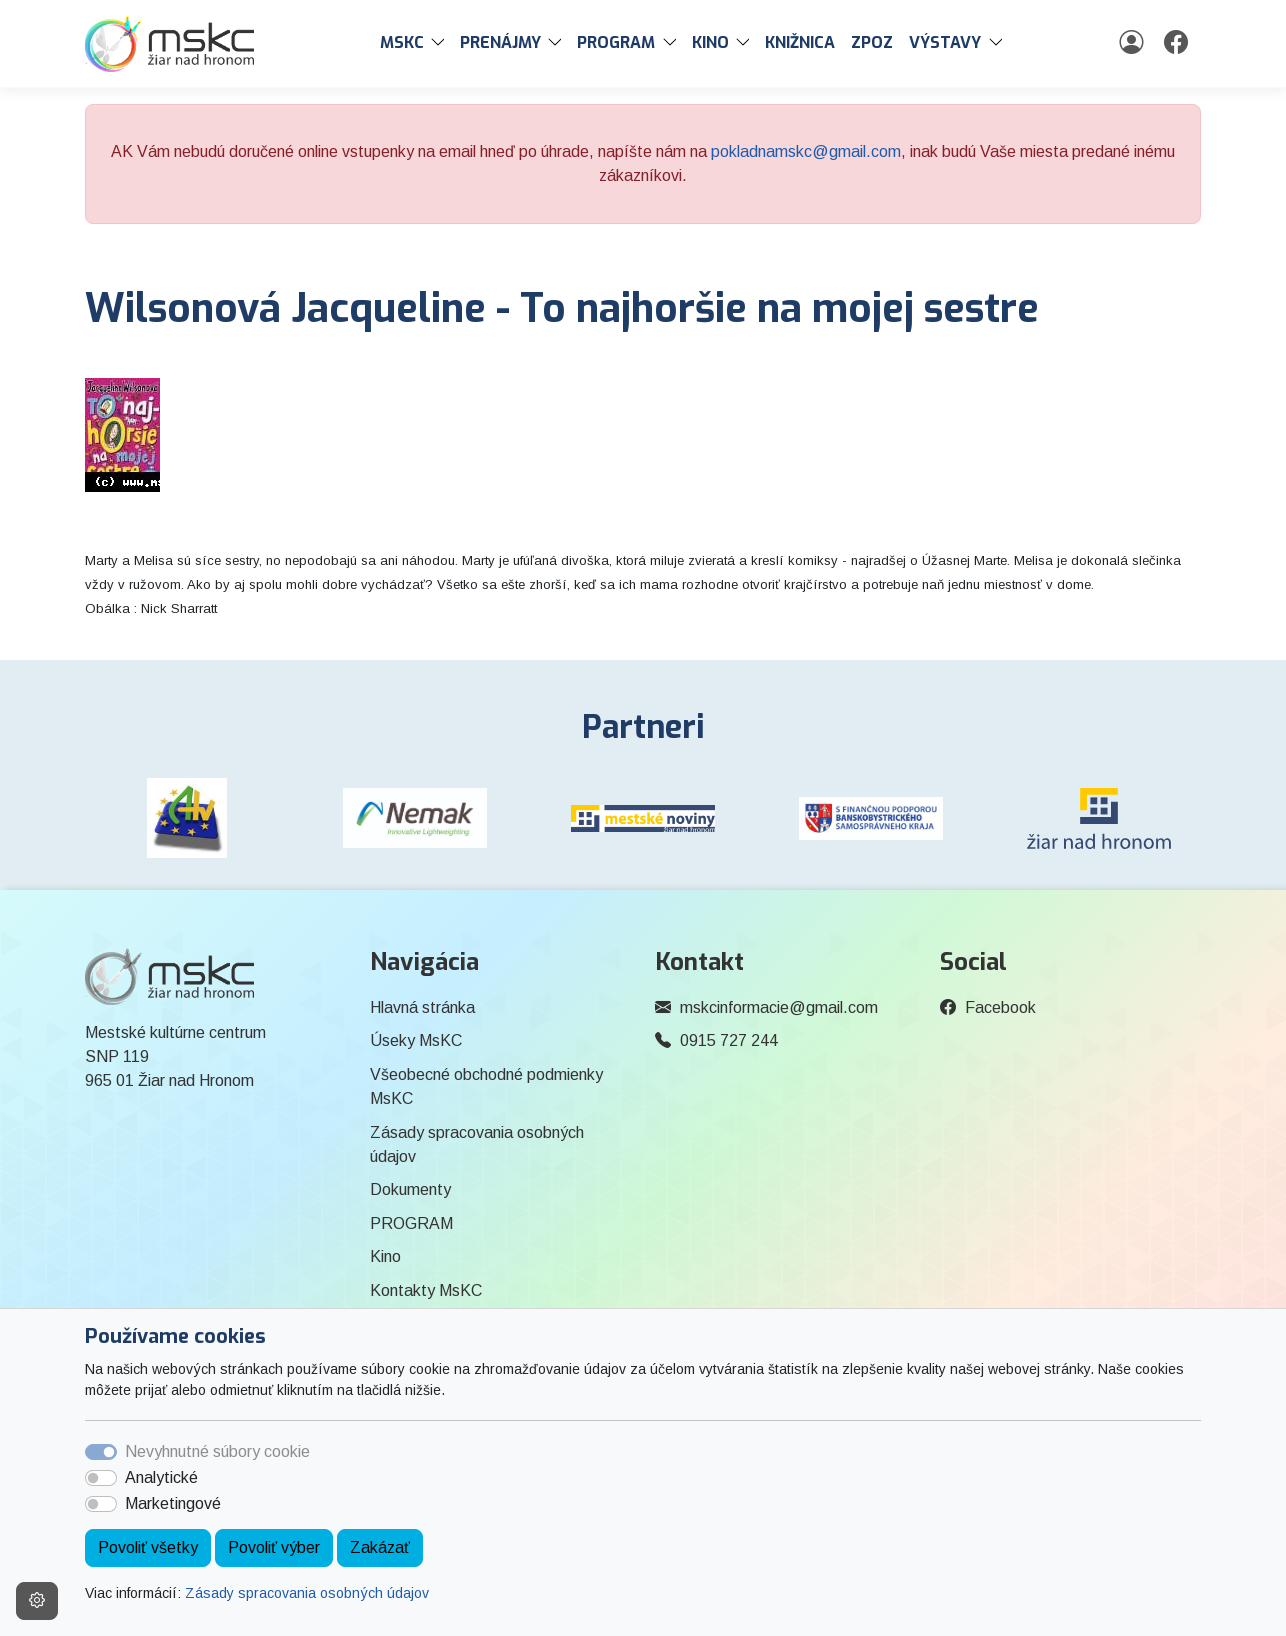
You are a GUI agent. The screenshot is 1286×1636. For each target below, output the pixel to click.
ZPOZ (872, 42)
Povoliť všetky (148, 1547)
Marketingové (173, 1503)
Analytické (161, 1477)
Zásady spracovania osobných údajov (307, 1593)
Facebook (1000, 1007)
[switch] (101, 1478)
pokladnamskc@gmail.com (806, 151)
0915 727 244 (729, 1040)
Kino (385, 1256)
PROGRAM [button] (616, 42)
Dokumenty (410, 1189)
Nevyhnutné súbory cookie (217, 1451)
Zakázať (380, 1547)
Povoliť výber (274, 1547)
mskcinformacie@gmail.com (779, 1007)
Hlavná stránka (422, 1007)
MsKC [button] (402, 42)
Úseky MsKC (416, 1040)
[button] (442, 43)
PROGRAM (411, 1223)
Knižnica (800, 42)
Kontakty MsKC (426, 1290)
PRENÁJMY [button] (500, 42)
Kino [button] (710, 42)
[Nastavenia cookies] (37, 1601)
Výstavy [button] (945, 42)
